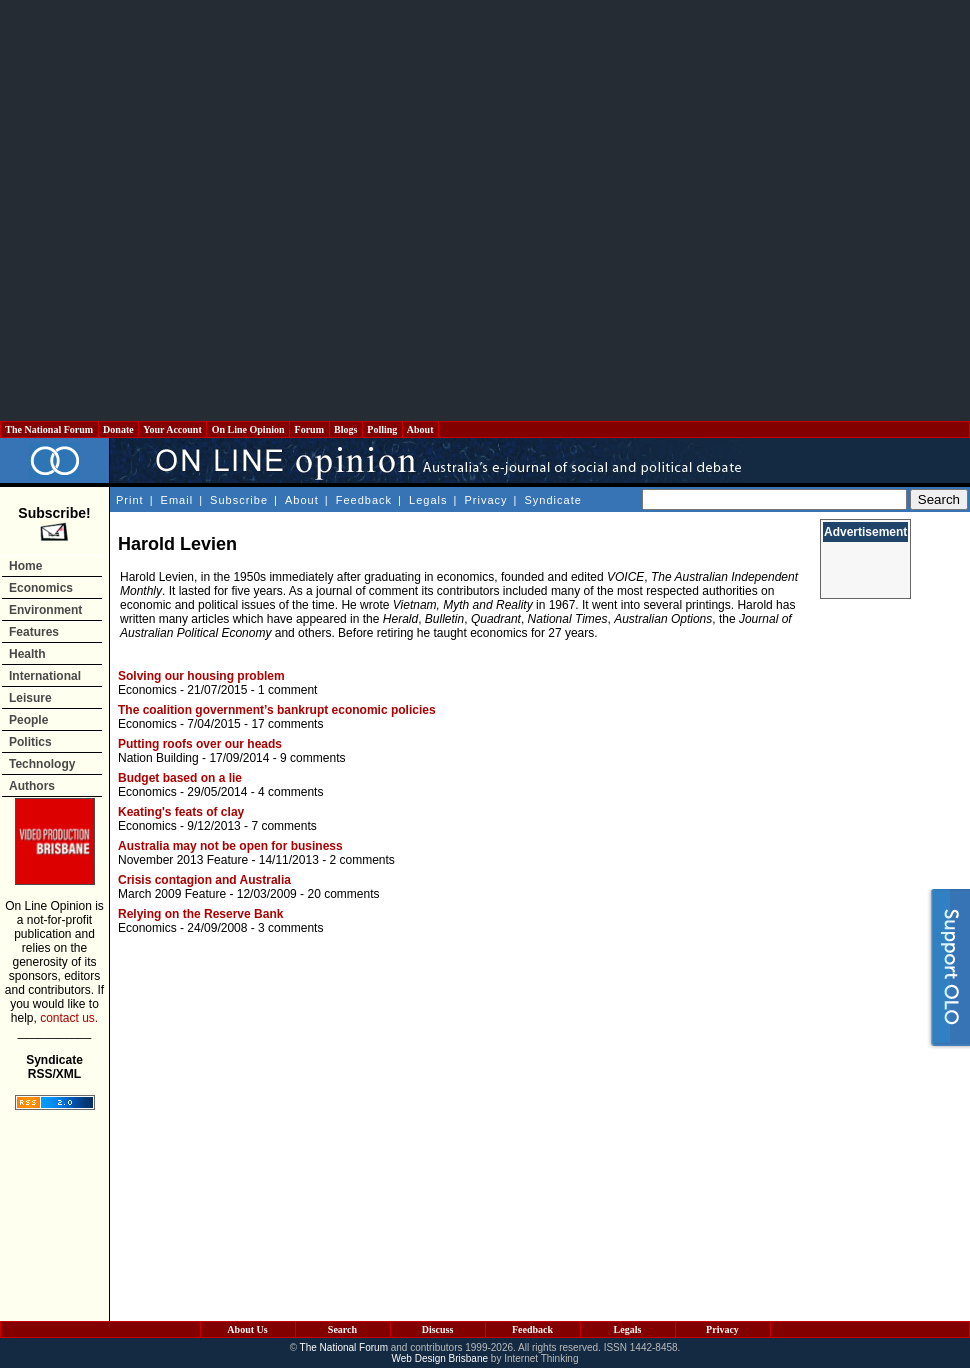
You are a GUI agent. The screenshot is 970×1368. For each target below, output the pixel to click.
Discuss (438, 1329)
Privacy (485, 500)
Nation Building (158, 758)
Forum (309, 429)
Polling (382, 429)
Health (27, 654)
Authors (32, 786)
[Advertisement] (202, 210)
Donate (119, 429)
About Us (247, 1329)
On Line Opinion (248, 429)
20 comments (343, 894)
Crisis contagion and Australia (204, 880)
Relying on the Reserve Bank (200, 914)
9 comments (312, 758)
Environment (45, 610)
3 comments (290, 928)
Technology (42, 764)
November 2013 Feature (183, 860)
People (28, 720)
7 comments (283, 826)
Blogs (346, 429)
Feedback (364, 500)
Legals (428, 500)
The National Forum (49, 429)
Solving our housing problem (201, 676)
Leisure (30, 698)
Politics (30, 742)
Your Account (172, 429)
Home (25, 566)
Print (130, 500)
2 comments (361, 860)
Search (342, 1329)
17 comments (287, 724)
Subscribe (239, 500)
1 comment (287, 690)
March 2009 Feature (172, 894)
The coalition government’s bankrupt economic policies (277, 710)
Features (34, 632)
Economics (41, 588)
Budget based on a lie (180, 778)
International (45, 676)
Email (177, 500)
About (420, 429)
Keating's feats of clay (181, 812)
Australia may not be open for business (230, 846)
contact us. (69, 1018)
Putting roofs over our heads (200, 744)
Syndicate (553, 500)
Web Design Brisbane (440, 1358)
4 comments (290, 792)
